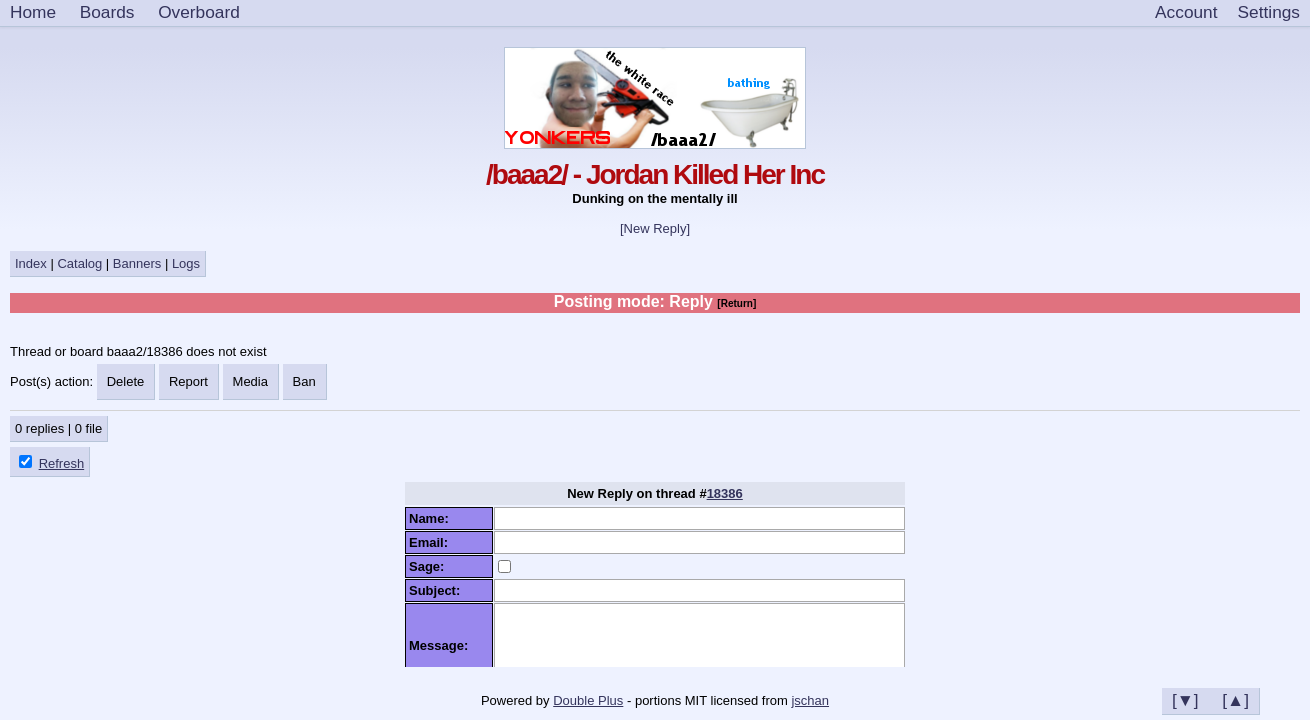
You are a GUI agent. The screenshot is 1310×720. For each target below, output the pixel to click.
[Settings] (1269, 13)
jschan (810, 700)
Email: (432, 542)
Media (250, 381)
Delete (126, 381)
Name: (432, 518)
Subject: (438, 590)
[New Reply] (655, 228)
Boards (107, 12)
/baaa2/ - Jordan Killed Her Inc (655, 174)
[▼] (1185, 700)
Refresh (62, 463)
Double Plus (588, 700)
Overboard (199, 12)
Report (188, 381)
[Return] (736, 303)
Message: (442, 645)
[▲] (1235, 700)
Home (33, 12)
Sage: (430, 566)
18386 (725, 493)
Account (1186, 12)
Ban (304, 381)
